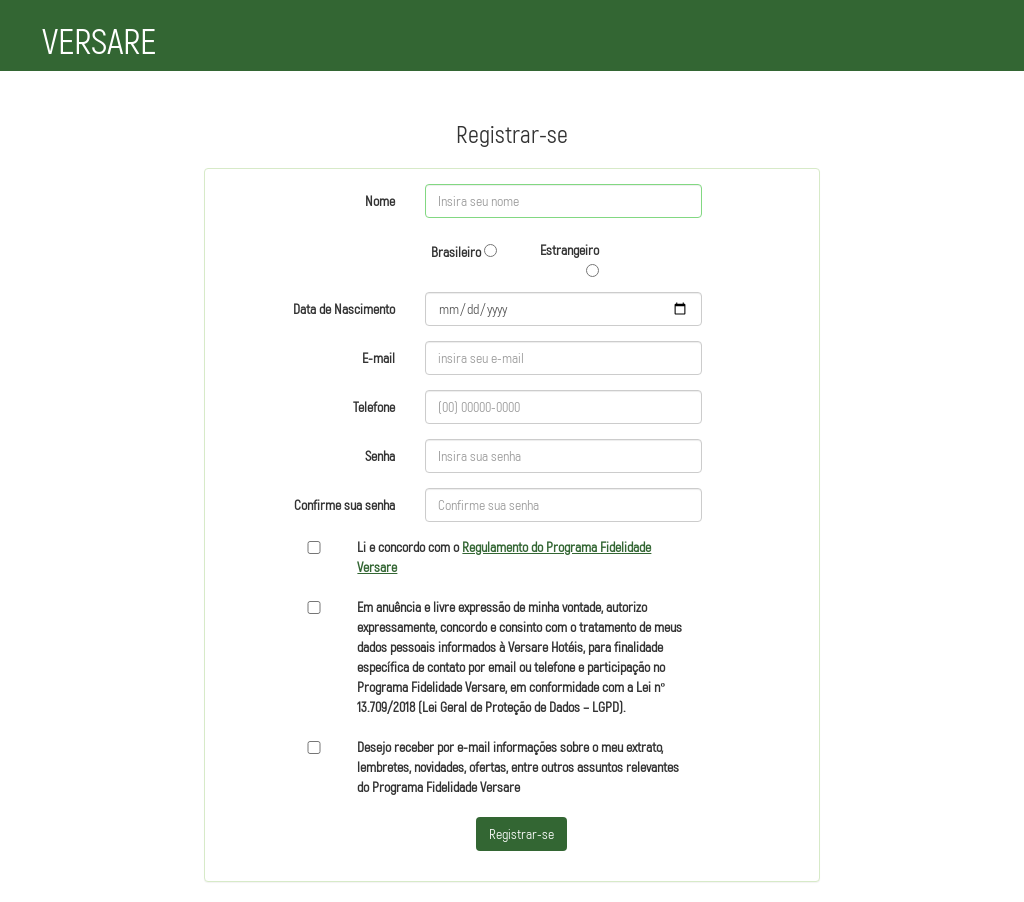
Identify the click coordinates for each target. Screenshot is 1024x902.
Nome (380, 200)
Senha (380, 455)
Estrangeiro (569, 259)
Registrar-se (521, 833)
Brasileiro (464, 251)
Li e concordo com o (504, 556)
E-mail (378, 357)
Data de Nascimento (344, 308)
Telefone (374, 406)
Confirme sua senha (344, 504)
